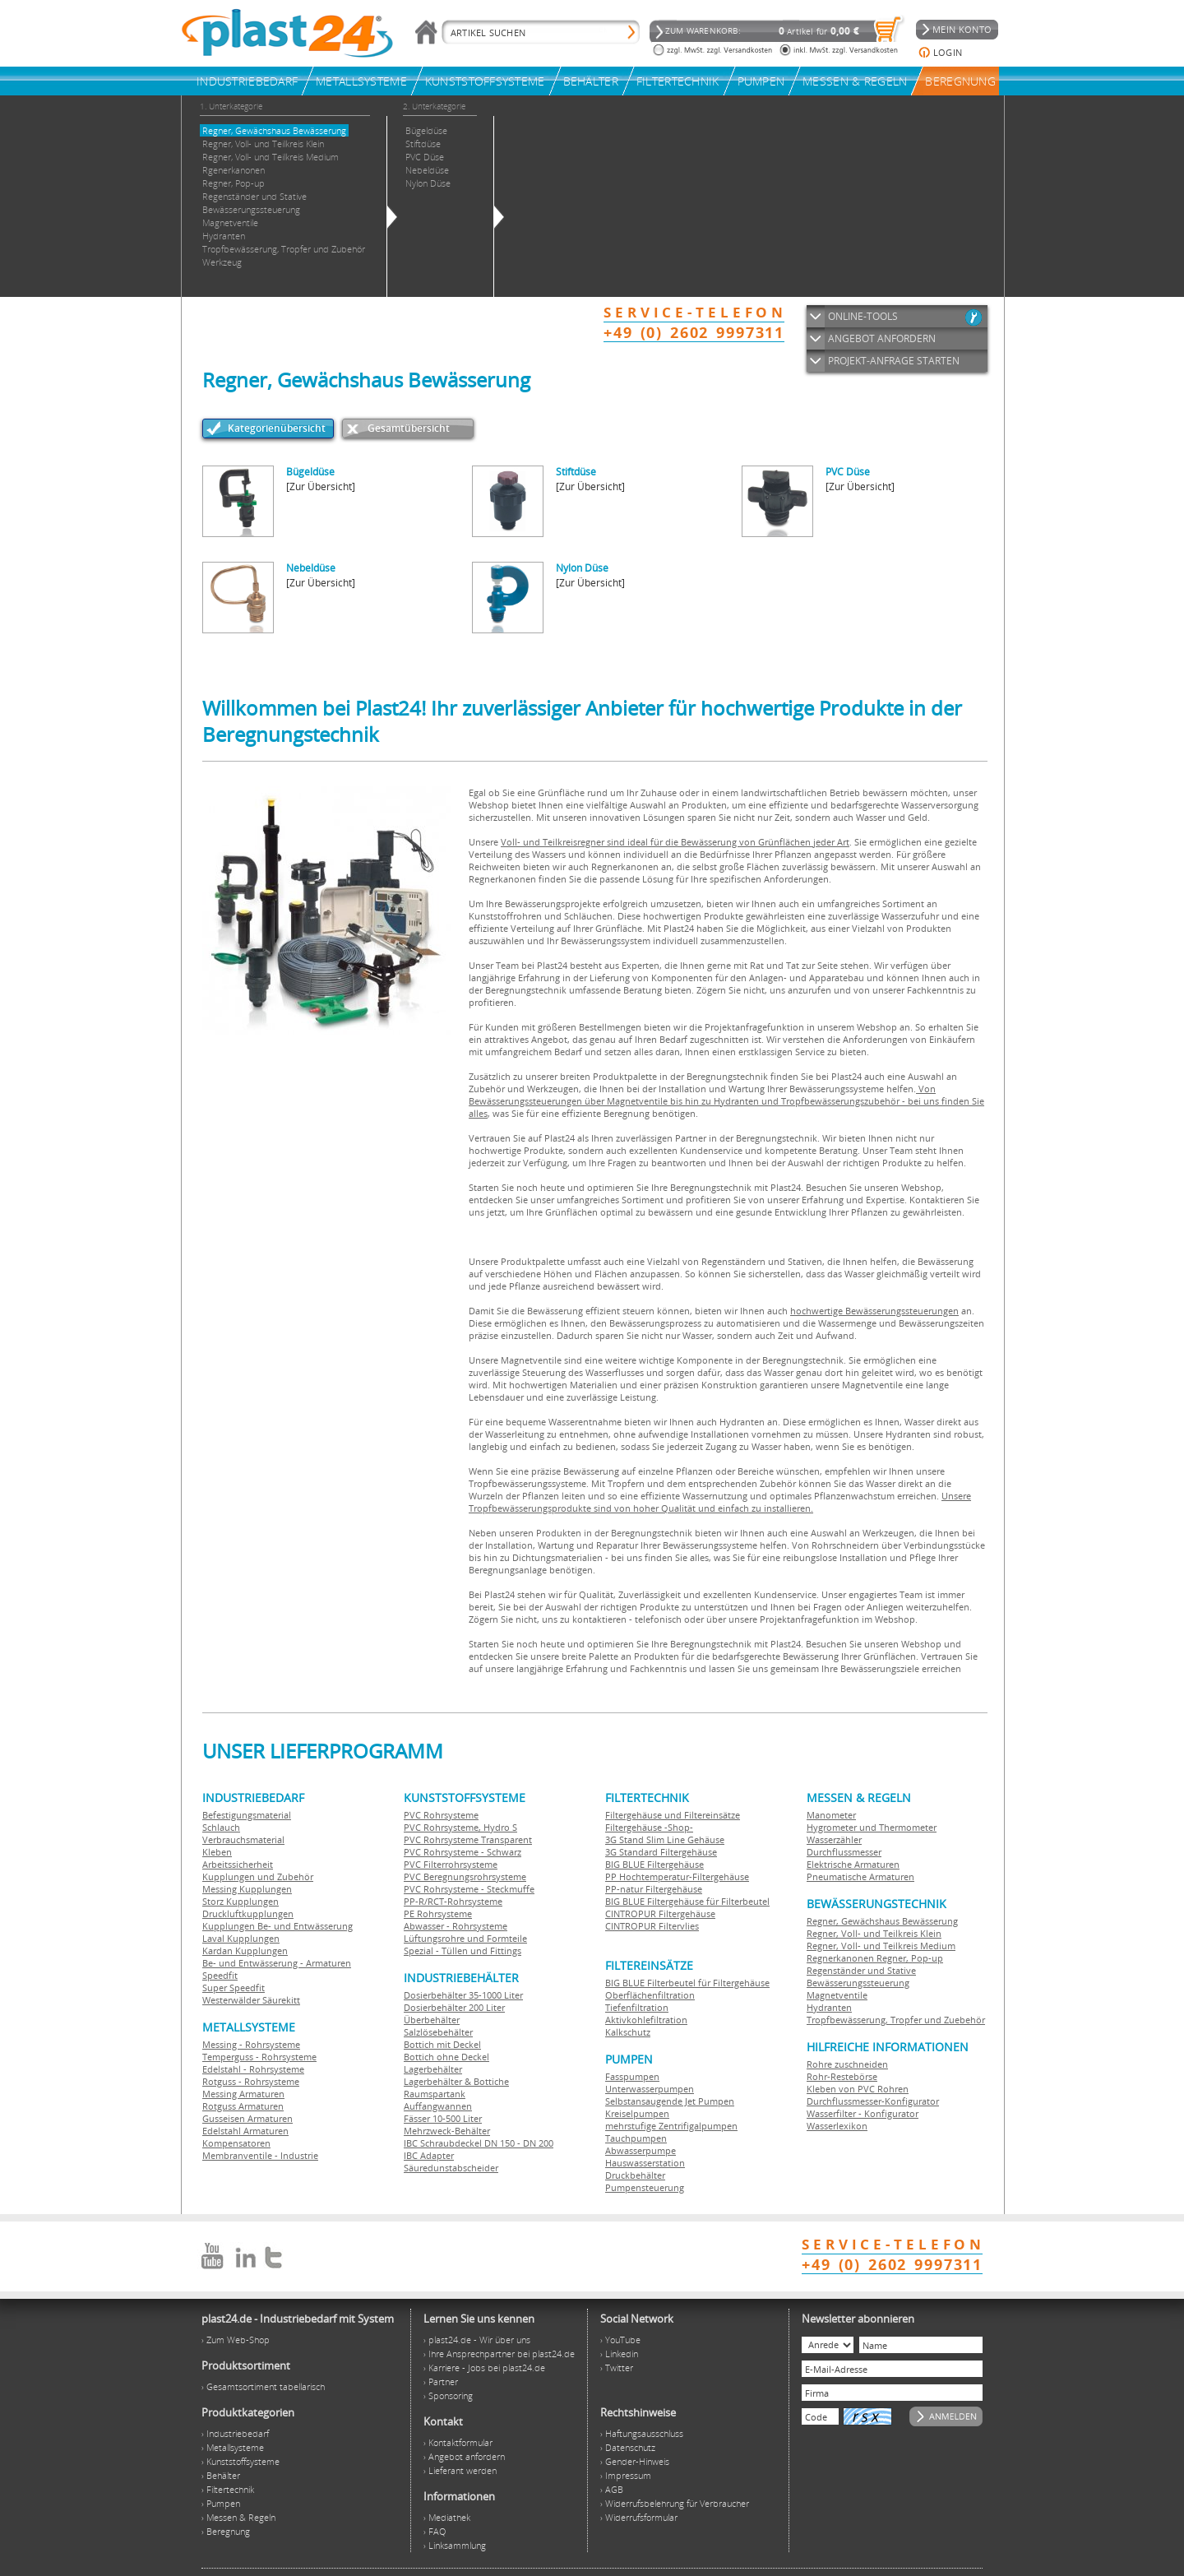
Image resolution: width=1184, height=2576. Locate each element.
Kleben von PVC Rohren (858, 2089)
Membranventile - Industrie (260, 2155)
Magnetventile (837, 1995)
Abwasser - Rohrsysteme (455, 1926)
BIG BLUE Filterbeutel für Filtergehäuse (687, 1982)
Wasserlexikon (837, 2126)
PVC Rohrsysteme (441, 1815)
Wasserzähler (834, 1839)
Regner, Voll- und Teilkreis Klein (874, 1933)
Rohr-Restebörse (842, 2076)
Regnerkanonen (840, 1958)
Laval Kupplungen (241, 1938)
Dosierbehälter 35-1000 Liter (463, 1995)
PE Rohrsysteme (438, 1913)
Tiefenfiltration (636, 2007)
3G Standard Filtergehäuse (661, 1852)
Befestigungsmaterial (246, 1815)
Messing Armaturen (243, 2093)
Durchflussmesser (844, 1852)
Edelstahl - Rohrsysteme (253, 2069)
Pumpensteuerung (644, 2187)
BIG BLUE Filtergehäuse (654, 1864)
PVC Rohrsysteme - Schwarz (462, 1852)
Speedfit (220, 1975)
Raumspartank (434, 2093)
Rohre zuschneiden (847, 2064)
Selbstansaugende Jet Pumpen (669, 2101)
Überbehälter (432, 2019)
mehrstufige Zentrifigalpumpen (671, 2126)
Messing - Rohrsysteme (251, 2044)
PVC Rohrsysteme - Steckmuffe (469, 1889)
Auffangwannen (438, 2106)
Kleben (217, 1852)
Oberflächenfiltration (650, 1995)
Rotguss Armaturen (243, 2106)
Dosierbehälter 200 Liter (454, 2007)
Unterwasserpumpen (649, 2089)
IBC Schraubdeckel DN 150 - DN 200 (478, 2143)
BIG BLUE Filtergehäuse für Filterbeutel (687, 1901)
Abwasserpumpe (640, 2150)
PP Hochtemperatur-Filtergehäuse (677, 1876)
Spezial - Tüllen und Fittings (462, 1950)
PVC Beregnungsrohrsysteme (465, 1876)
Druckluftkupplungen (248, 1913)
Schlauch (221, 1827)
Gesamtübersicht (409, 428)
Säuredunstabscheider (451, 2167)
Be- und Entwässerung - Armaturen (276, 1963)
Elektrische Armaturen (853, 1864)
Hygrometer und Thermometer (872, 1827)
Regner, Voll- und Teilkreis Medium (881, 1945)
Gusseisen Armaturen (247, 2118)
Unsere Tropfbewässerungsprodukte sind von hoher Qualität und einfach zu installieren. (720, 1502)
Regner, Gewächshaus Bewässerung (882, 1921)
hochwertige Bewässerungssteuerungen (874, 1310)
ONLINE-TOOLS (863, 316)
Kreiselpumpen (637, 2113)
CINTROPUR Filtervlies (652, 1926)
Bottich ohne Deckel (446, 2056)
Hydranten (829, 2007)
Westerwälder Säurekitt (251, 2000)
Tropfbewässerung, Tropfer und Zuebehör (896, 2019)
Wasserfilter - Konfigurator (862, 2113)
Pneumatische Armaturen (860, 1876)
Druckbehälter (635, 2175)
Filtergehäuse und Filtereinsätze (672, 1815)
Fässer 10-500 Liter (443, 2118)
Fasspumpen (632, 2076)
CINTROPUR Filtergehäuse (660, 1913)
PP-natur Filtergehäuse (653, 1889)
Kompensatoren (236, 2143)
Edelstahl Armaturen (245, 2130)
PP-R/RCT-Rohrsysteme (453, 1901)
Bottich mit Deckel (442, 2044)
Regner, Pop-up (908, 1958)
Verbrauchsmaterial (243, 1839)
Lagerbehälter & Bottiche (456, 2081)
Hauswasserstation (645, 2163)
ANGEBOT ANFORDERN (882, 338)
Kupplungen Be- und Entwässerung (277, 1926)
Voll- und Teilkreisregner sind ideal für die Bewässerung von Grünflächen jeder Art (675, 842)
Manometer (831, 1815)
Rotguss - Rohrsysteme (250, 2081)
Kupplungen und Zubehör (257, 1876)
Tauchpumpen (636, 2138)
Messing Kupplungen (247, 1889)
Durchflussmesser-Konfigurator (873, 2101)
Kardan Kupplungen (245, 1950)
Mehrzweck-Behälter (447, 2130)
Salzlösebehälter (438, 2032)
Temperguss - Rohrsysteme (259, 2056)
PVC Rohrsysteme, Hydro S (460, 1827)
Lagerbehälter (433, 2069)
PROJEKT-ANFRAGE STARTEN (894, 361)
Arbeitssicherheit (237, 1864)
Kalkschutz (627, 2032)
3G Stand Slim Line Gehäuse (664, 1839)
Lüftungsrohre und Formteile (465, 1938)
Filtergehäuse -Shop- (649, 1827)
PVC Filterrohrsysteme (450, 1864)
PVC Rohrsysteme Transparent (468, 1839)
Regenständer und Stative (861, 1970)
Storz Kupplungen (240, 1901)
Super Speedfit (233, 1987)
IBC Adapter (429, 2155)
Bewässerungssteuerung (858, 1982)
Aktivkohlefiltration (646, 2019)
